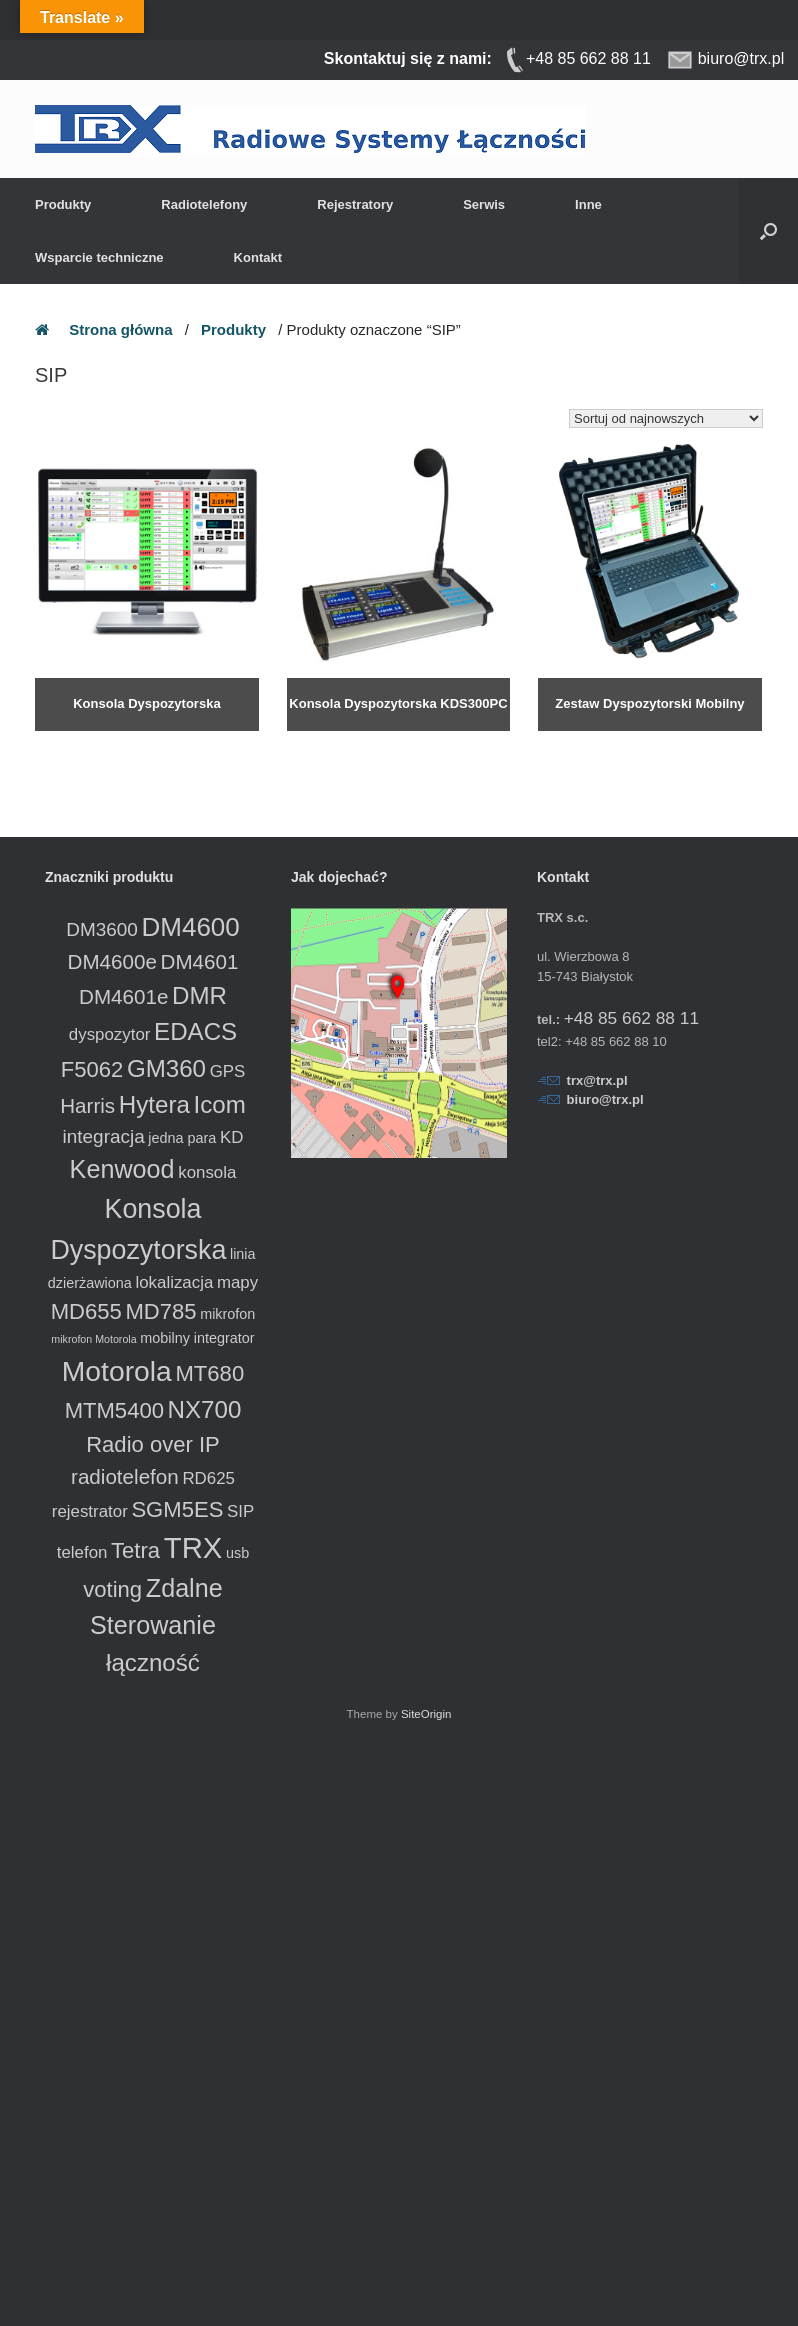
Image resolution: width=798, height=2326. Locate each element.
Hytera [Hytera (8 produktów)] (154, 1104)
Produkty (63, 204)
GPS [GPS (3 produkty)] (228, 1071)
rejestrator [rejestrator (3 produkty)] (90, 1511)
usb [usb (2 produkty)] (237, 1553)
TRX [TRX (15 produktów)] (193, 1547)
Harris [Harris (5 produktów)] (87, 1105)
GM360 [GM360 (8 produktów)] (166, 1068)
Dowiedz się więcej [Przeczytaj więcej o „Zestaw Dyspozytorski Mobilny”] (590, 741)
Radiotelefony (204, 204)
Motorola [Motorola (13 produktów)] (117, 1371)
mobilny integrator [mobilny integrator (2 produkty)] (197, 1338)
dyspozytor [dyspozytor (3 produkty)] (110, 1034)
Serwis (484, 204)
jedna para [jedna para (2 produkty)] (182, 1138)
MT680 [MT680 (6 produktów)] (209, 1373)
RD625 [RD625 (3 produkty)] (208, 1478)
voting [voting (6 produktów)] (112, 1589)
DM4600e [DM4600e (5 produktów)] (112, 961)
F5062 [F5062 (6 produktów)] (92, 1069)
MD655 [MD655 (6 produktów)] (86, 1311)
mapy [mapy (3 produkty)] (237, 1282)
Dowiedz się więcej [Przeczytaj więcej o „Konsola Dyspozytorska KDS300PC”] (339, 741)
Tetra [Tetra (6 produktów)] (135, 1550)
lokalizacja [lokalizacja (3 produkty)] (174, 1282)
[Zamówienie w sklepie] (666, 418)
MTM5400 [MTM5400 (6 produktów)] (114, 1410)
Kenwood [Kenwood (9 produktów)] (122, 1169)
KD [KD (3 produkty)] (231, 1137)
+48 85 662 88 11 (631, 1018)
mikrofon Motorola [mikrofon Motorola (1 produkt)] (93, 1339)
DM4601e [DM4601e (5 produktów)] (123, 996)
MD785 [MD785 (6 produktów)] (160, 1311)
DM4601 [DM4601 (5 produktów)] (200, 961)
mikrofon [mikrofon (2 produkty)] (227, 1314)
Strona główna (120, 329)
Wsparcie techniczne (99, 257)
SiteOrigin (426, 1714)
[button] (768, 231)
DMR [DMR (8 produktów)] (199, 995)
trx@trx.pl (597, 1080)
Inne (588, 204)
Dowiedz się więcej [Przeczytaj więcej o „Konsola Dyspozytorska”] (87, 741)
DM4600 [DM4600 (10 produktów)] (190, 927)
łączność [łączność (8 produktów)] (153, 1662)
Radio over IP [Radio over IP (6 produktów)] (153, 1444)
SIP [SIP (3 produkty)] (240, 1511)
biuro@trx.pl (605, 1099)
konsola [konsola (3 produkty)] (207, 1172)
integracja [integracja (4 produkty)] (104, 1136)
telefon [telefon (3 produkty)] (82, 1552)
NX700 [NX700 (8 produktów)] (205, 1409)
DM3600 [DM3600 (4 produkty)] (102, 929)
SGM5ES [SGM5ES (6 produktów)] (177, 1509)
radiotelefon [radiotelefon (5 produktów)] (125, 1476)
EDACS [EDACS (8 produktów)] (195, 1031)
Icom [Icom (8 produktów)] (219, 1104)
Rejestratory (355, 204)
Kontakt (258, 257)
